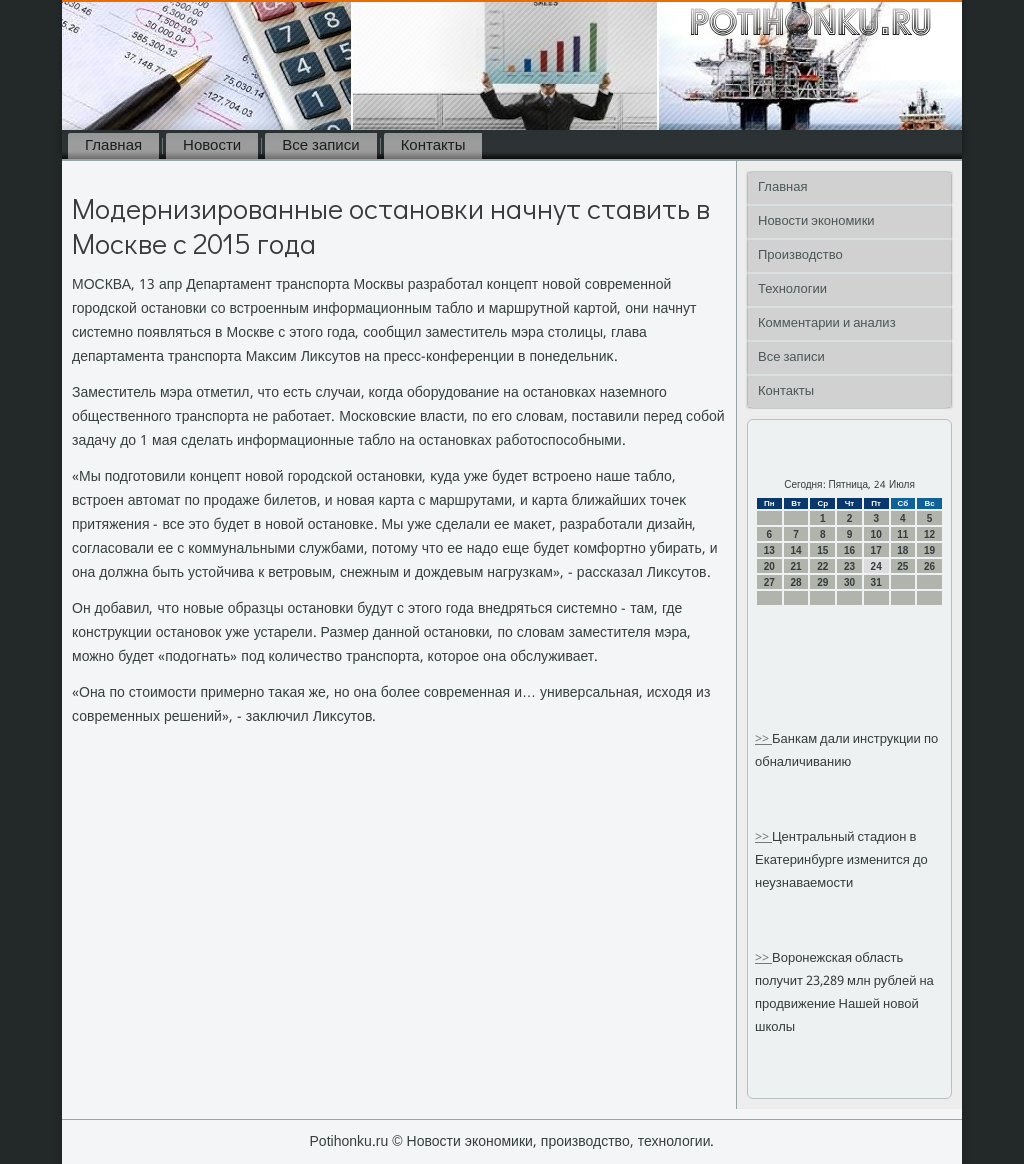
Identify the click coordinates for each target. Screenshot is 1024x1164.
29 (822, 582)
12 (929, 534)
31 (876, 582)
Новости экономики (816, 221)
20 (769, 566)
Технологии (792, 289)
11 (902, 534)
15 (822, 550)
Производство (800, 255)
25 (902, 566)
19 (929, 550)
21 (795, 566)
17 (876, 550)
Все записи (320, 146)
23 (849, 566)
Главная (113, 146)
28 (795, 582)
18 (902, 550)
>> (763, 739)
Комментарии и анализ (827, 323)
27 (769, 582)
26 (929, 566)
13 (769, 550)
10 (876, 534)
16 (849, 550)
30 (849, 582)
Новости (212, 146)
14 (795, 550)
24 (876, 566)
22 (822, 566)
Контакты (433, 146)
